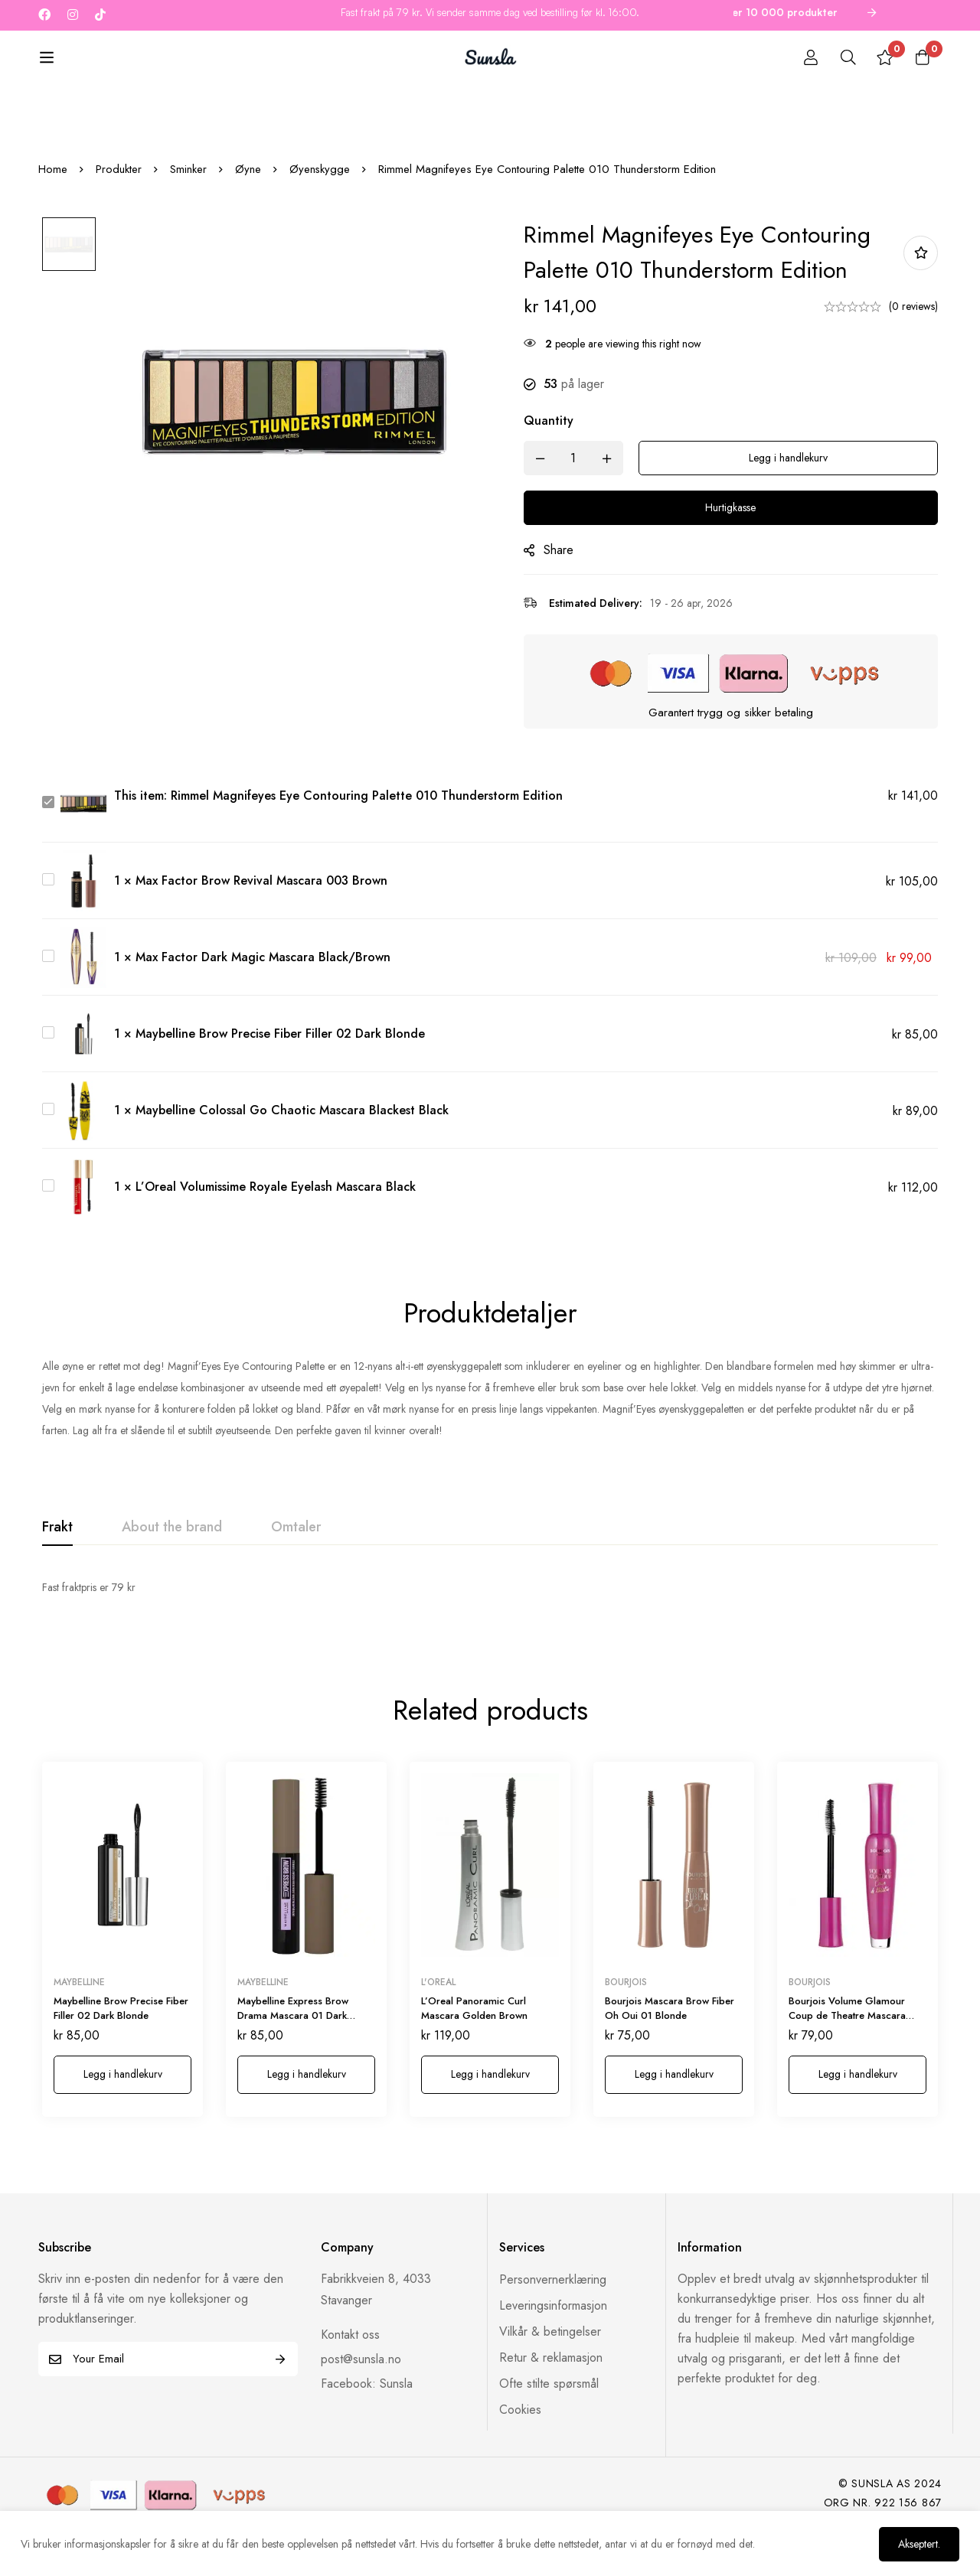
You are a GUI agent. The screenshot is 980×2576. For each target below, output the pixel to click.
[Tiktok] (100, 14)
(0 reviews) (913, 357)
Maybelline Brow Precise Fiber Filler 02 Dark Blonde (280, 1085)
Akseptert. (917, 2543)
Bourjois (626, 2009)
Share (567, 601)
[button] (122, 2101)
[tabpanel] (490, 1638)
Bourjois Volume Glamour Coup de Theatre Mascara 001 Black (847, 2042)
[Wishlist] (883, 59)
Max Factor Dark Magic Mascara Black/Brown (263, 1008)
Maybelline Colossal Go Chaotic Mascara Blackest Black (292, 1161)
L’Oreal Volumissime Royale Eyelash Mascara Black (276, 1238)
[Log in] (807, 59)
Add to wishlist (920, 304)
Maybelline (79, 2009)
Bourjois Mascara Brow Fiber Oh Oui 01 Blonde (669, 2035)
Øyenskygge (320, 220)
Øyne (248, 220)
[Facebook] (44, 14)
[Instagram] (73, 14)
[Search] (845, 59)
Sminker (188, 220)
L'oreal (438, 2009)
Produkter (119, 220)
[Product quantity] (582, 509)
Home (52, 220)
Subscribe (280, 2386)
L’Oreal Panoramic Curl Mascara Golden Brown (474, 2035)
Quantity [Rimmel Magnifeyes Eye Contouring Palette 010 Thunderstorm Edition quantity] (557, 472)
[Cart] (922, 59)
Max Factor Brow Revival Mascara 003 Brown (261, 932)
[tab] (57, 1579)
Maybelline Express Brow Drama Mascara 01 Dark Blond (292, 2042)
